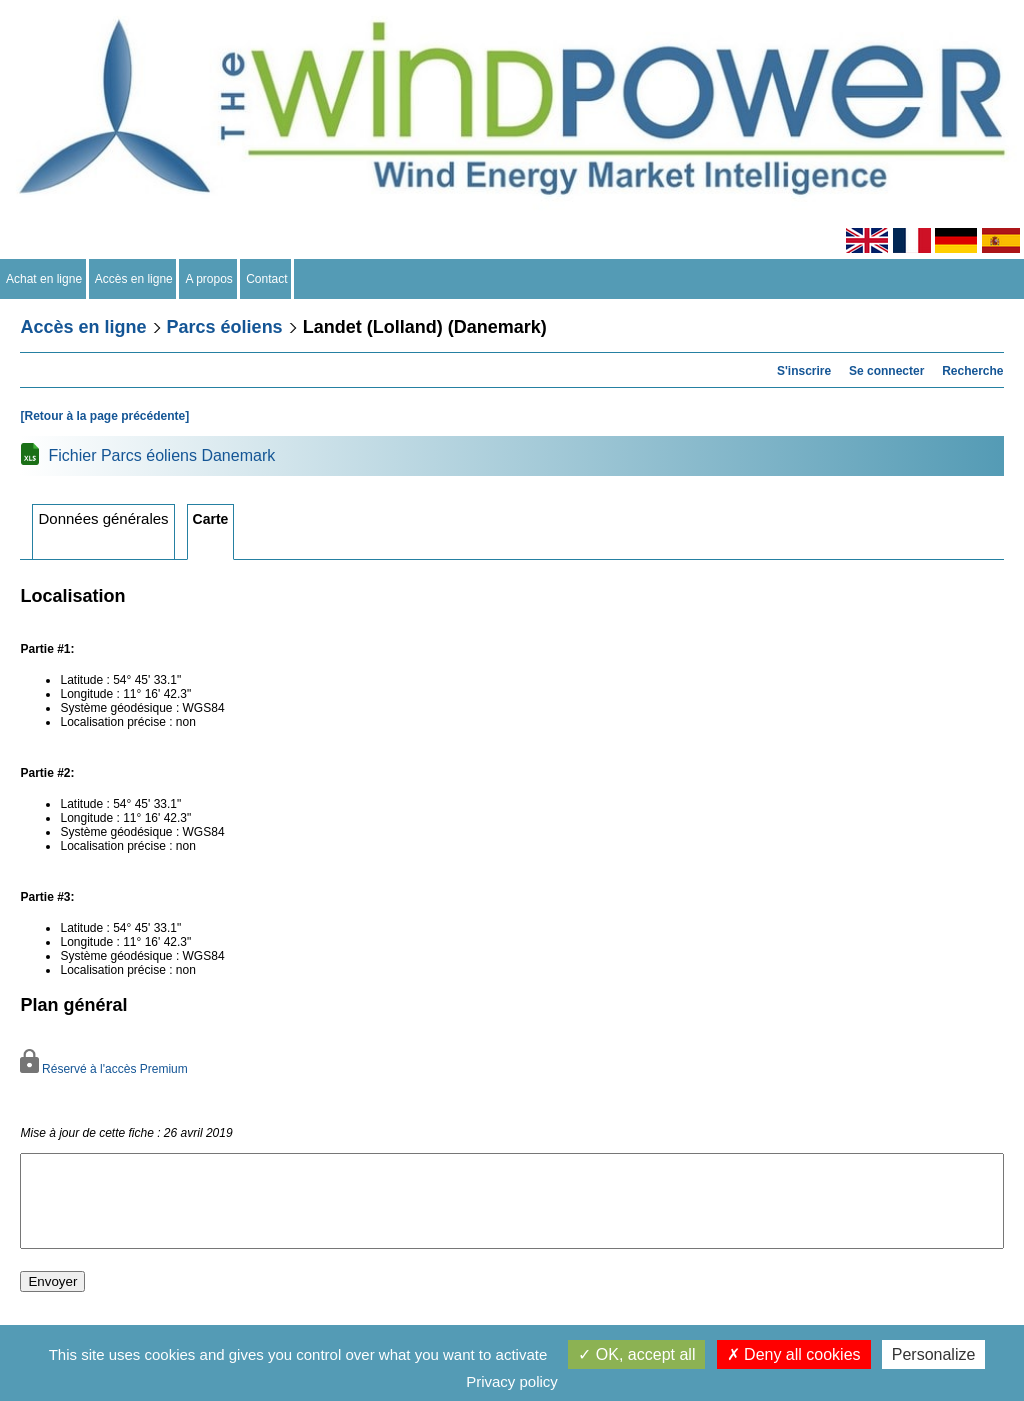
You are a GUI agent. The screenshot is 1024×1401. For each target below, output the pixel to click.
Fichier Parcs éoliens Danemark (161, 455)
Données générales (103, 518)
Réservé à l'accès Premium (103, 1069)
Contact (267, 279)
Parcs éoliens (225, 327)
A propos (209, 279)
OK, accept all (636, 1354)
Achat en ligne (44, 279)
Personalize (934, 1354)
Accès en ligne (134, 279)
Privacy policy (512, 1381)
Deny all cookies (794, 1354)
